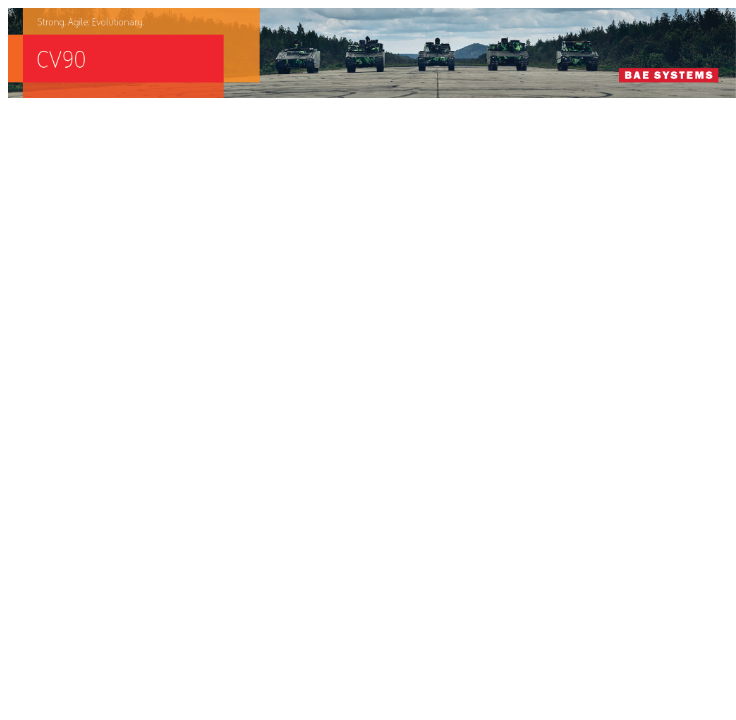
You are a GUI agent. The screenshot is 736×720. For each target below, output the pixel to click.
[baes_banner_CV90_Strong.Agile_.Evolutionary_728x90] (372, 92)
